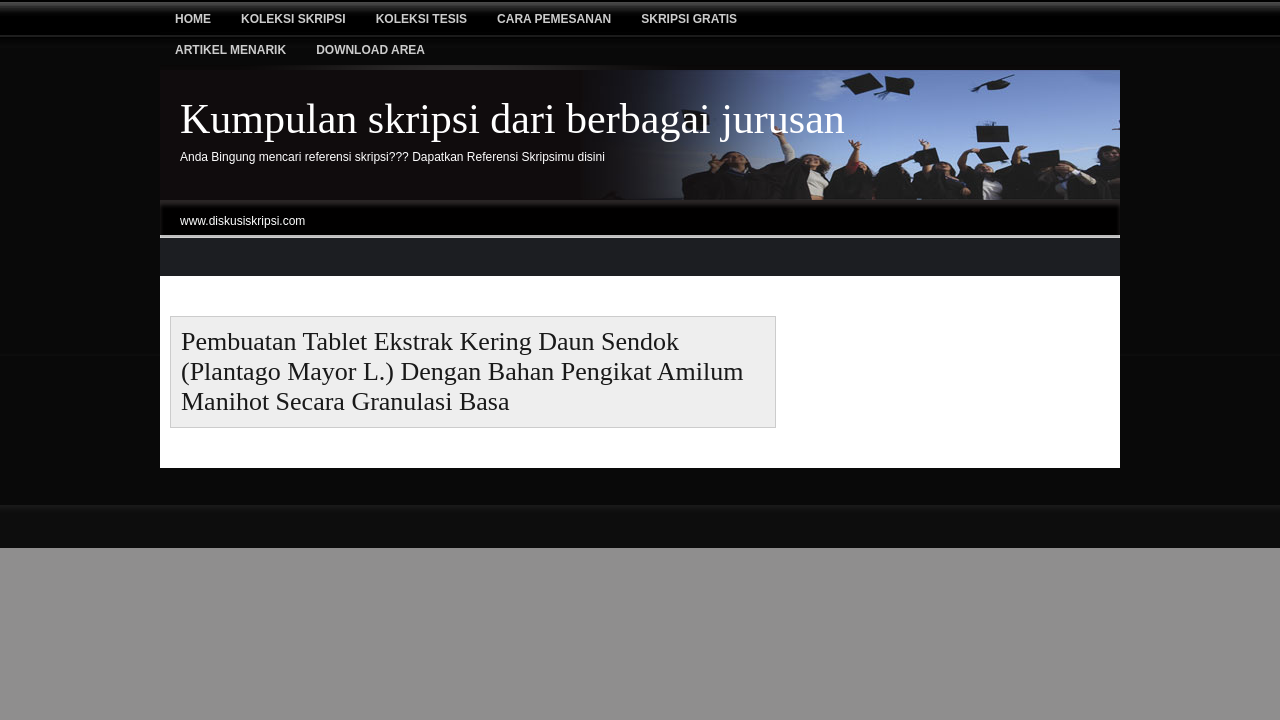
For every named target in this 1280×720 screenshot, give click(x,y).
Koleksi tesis (421, 19)
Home (193, 19)
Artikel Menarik (230, 50)
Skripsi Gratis (689, 19)
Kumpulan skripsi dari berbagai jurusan (512, 119)
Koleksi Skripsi (293, 19)
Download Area (370, 50)
